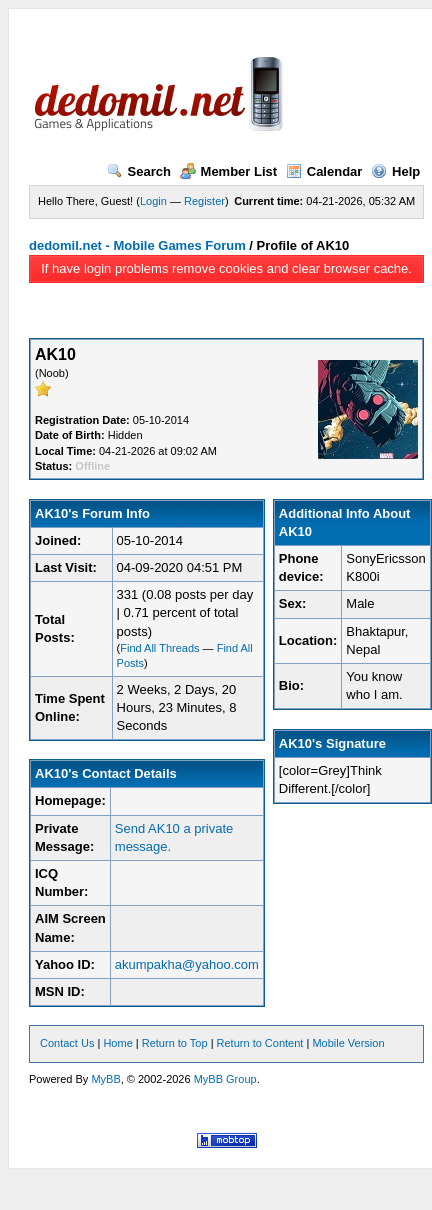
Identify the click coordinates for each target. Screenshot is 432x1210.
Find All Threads (159, 648)
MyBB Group (225, 1079)
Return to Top (175, 1043)
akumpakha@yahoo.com (187, 964)
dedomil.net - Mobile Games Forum (137, 245)
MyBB (105, 1079)
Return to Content (260, 1043)
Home (117, 1043)
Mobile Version (348, 1043)
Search (139, 171)
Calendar (324, 171)
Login (153, 201)
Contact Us (67, 1043)
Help (395, 171)
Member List (229, 171)
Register (204, 201)
